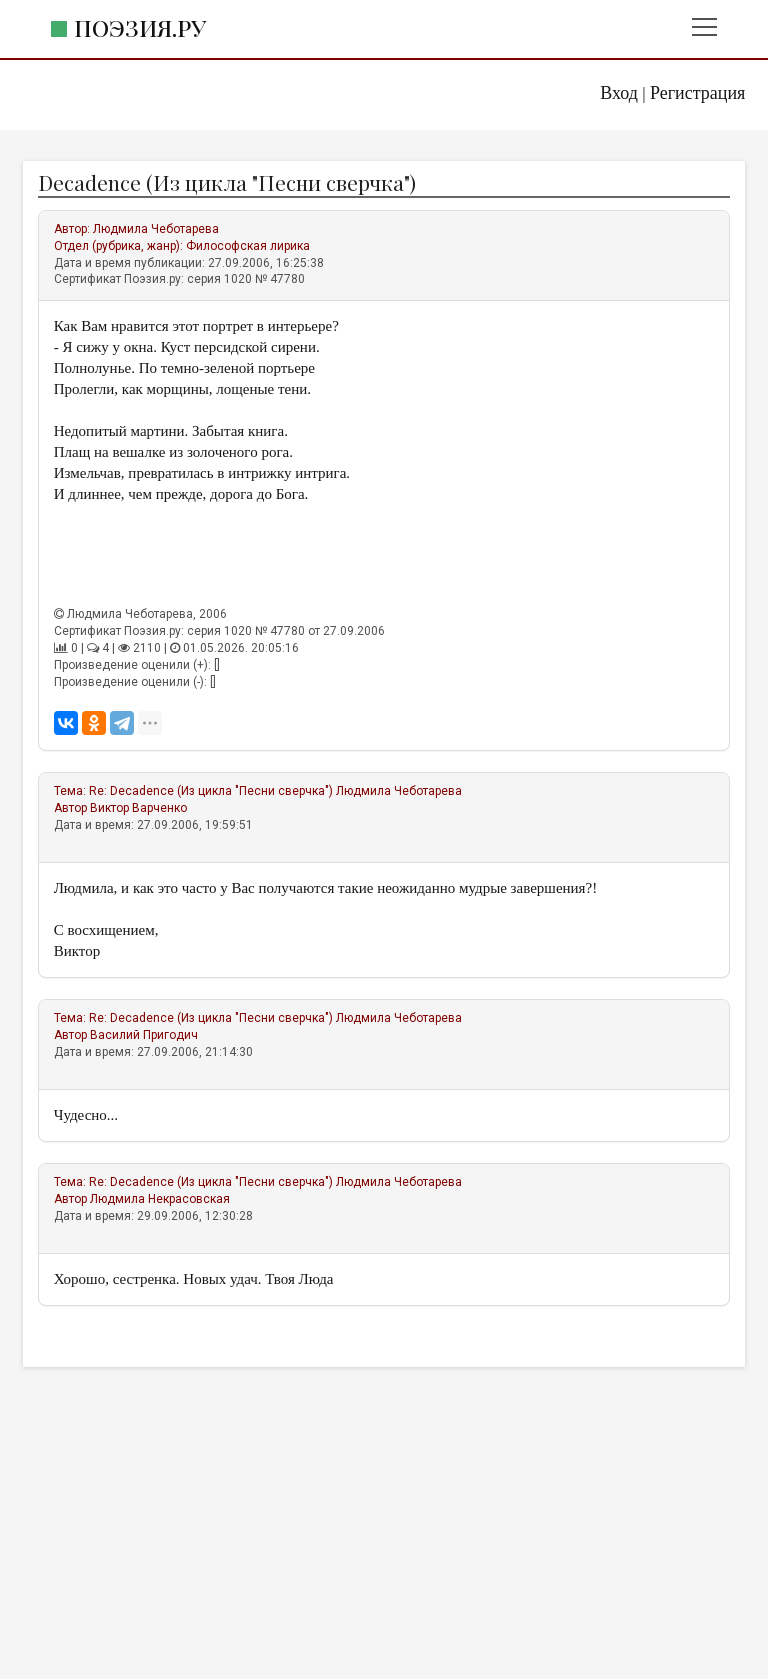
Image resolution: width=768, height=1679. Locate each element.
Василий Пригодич (144, 1035)
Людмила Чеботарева (156, 229)
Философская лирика (248, 246)
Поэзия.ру (140, 27)
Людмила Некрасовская (160, 1199)
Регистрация (697, 93)
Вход (619, 93)
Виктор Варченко (138, 808)
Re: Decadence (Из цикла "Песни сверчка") (211, 791)
